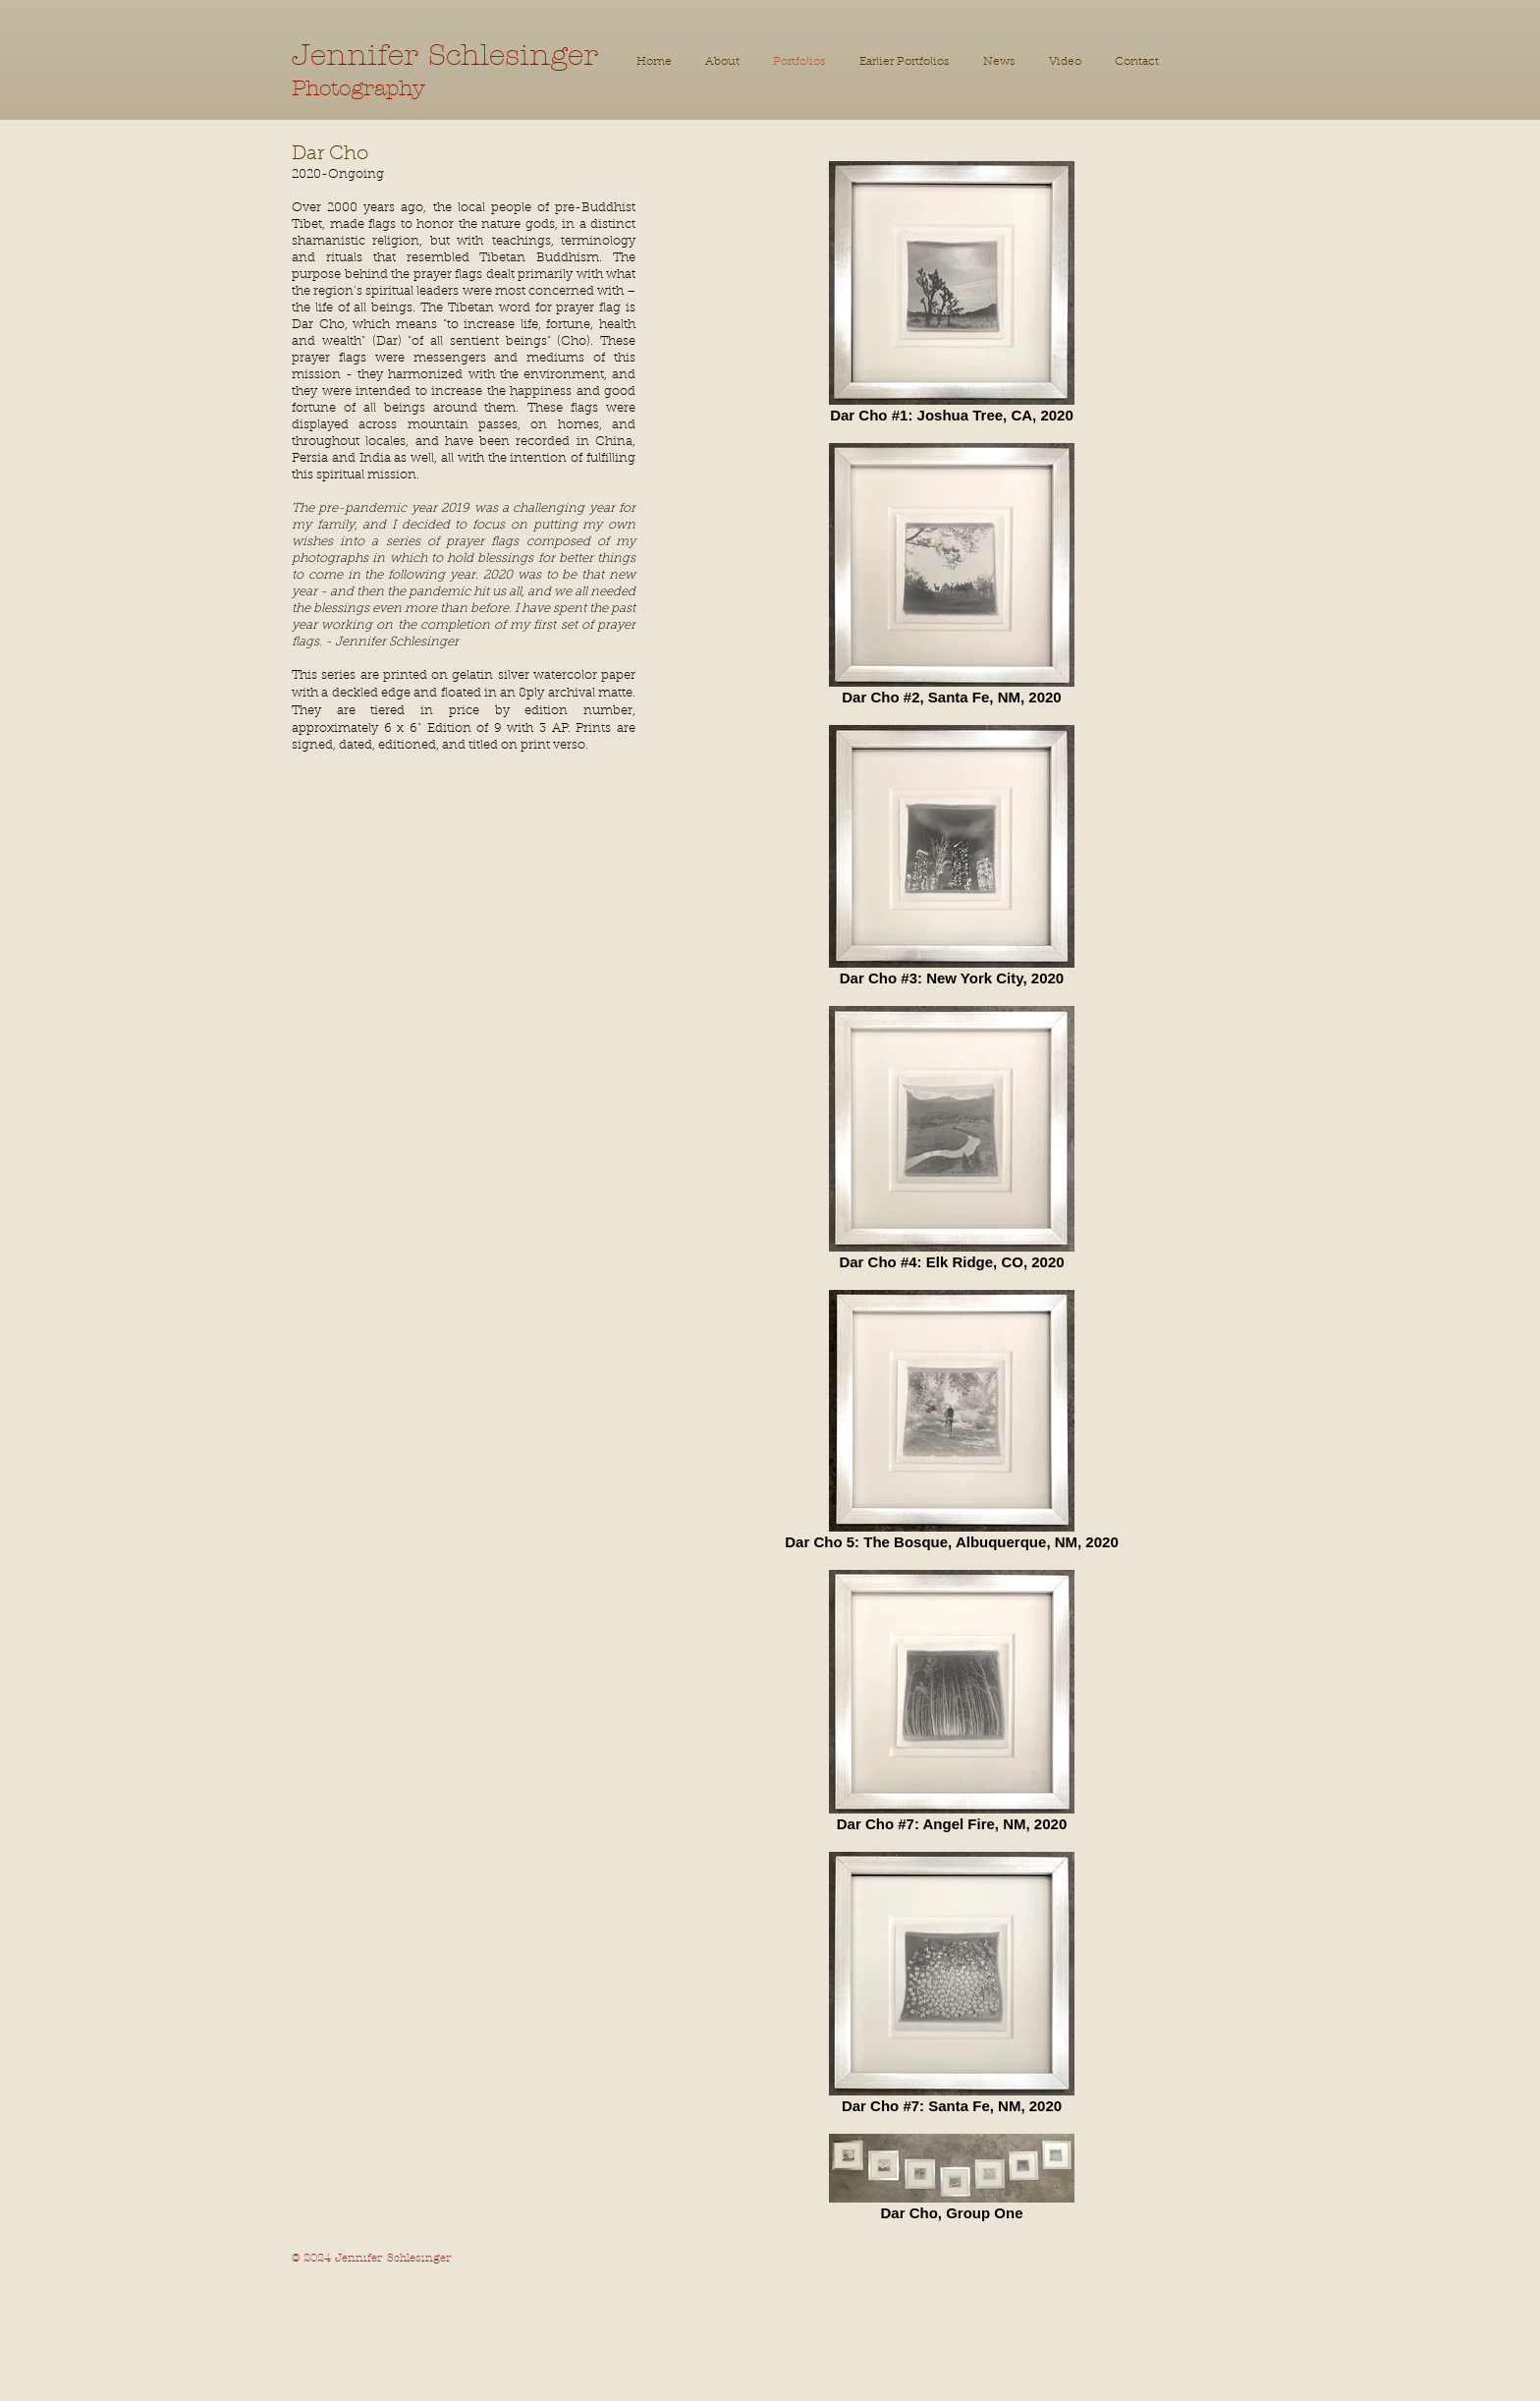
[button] (904, 62)
